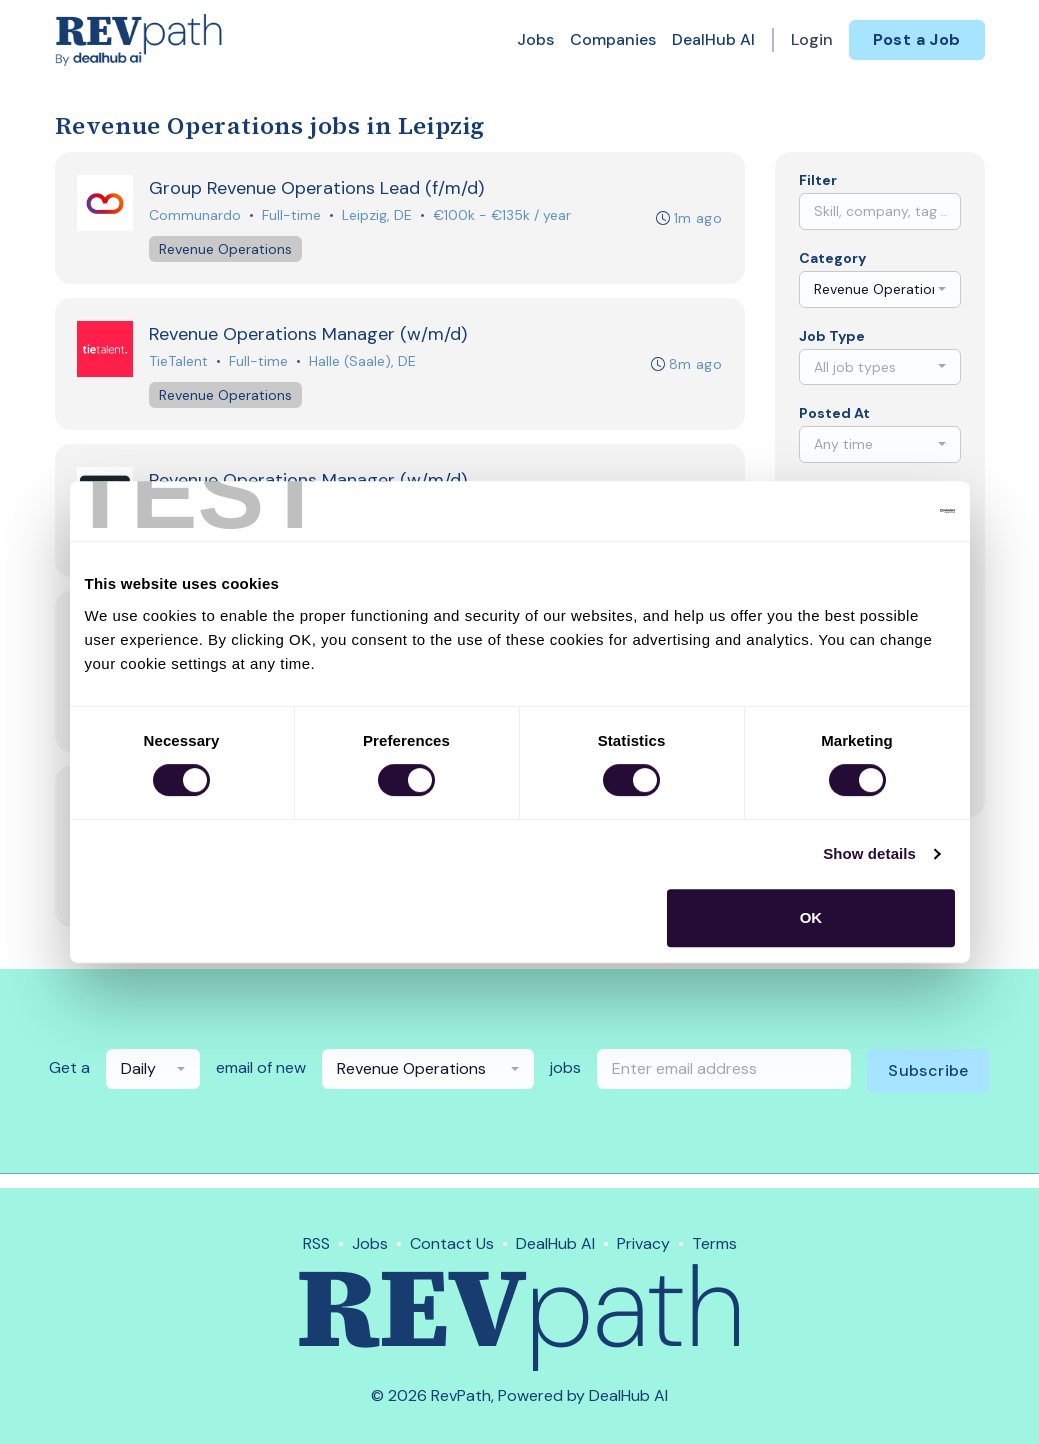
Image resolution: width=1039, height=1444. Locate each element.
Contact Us (452, 1243)
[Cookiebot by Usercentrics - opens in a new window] (867, 511)
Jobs (535, 39)
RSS (316, 1243)
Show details (869, 853)
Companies (613, 39)
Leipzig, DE (379, 216)
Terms (714, 1243)
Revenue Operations (227, 250)
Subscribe (928, 1084)
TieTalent (180, 365)
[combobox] (880, 289)
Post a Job (917, 39)
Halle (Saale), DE (364, 365)
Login (812, 39)
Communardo (197, 216)
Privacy (643, 1243)
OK (811, 917)
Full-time (293, 216)
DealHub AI (713, 39)
